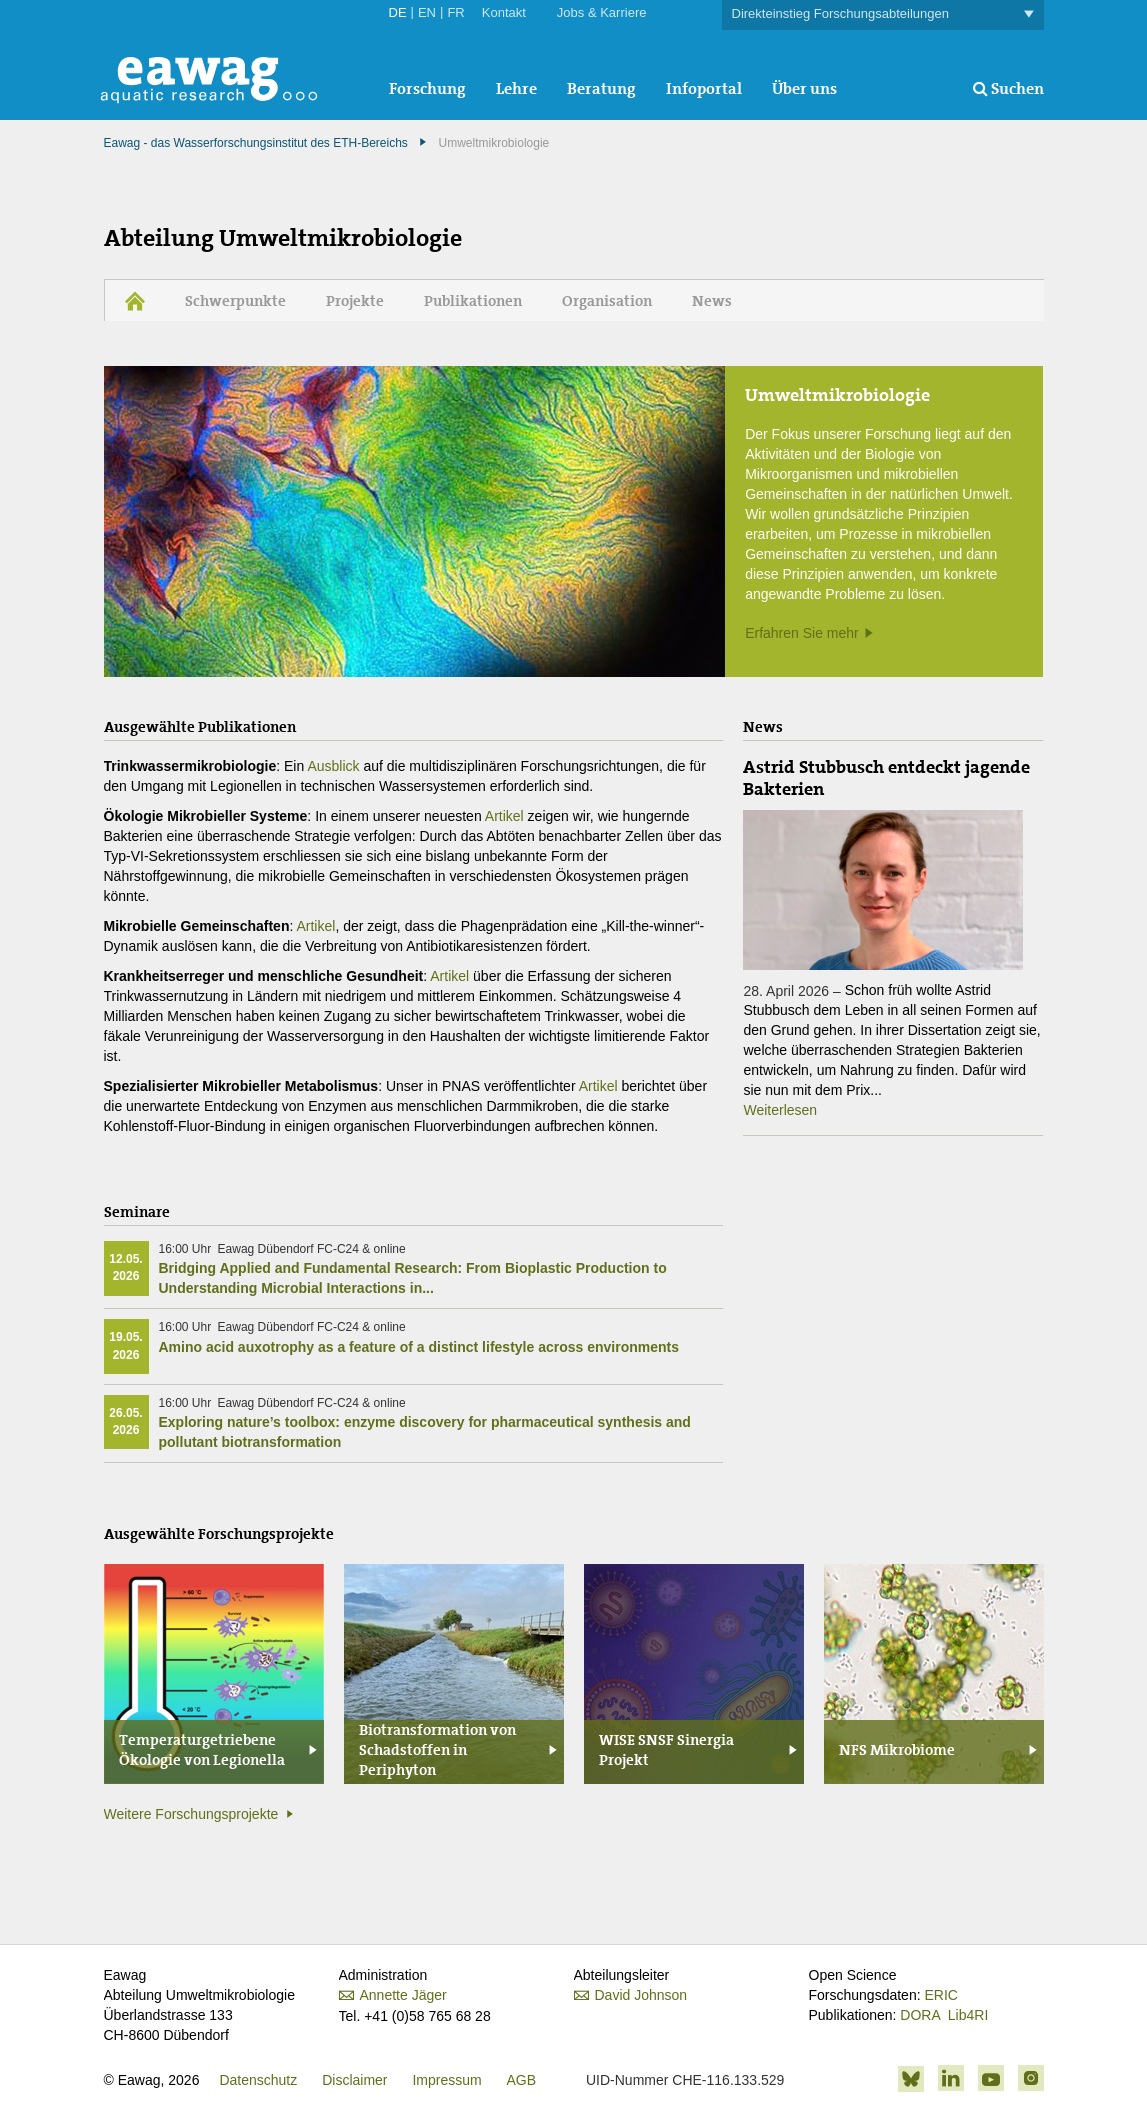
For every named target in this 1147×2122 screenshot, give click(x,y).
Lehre (516, 88)
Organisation (607, 301)
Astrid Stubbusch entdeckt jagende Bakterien (886, 778)
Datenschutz (258, 2080)
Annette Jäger (403, 1995)
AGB (522, 2080)
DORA (920, 2015)
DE (398, 12)
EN (427, 12)
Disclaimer (354, 2080)
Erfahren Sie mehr (802, 633)
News (712, 301)
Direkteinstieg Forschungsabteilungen (883, 14)
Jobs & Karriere (602, 12)
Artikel (504, 816)
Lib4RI (968, 2015)
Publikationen (473, 301)
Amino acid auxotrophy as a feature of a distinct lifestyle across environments (419, 1347)
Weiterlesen (780, 1110)
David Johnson (641, 1995)
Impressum (446, 2080)
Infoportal (704, 88)
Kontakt (504, 12)
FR (455, 12)
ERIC (940, 1995)
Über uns (804, 88)
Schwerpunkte (235, 301)
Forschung (427, 88)
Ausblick (333, 766)
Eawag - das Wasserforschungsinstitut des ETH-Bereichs (256, 143)
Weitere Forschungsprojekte (191, 1814)
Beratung (601, 88)
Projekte (355, 301)
